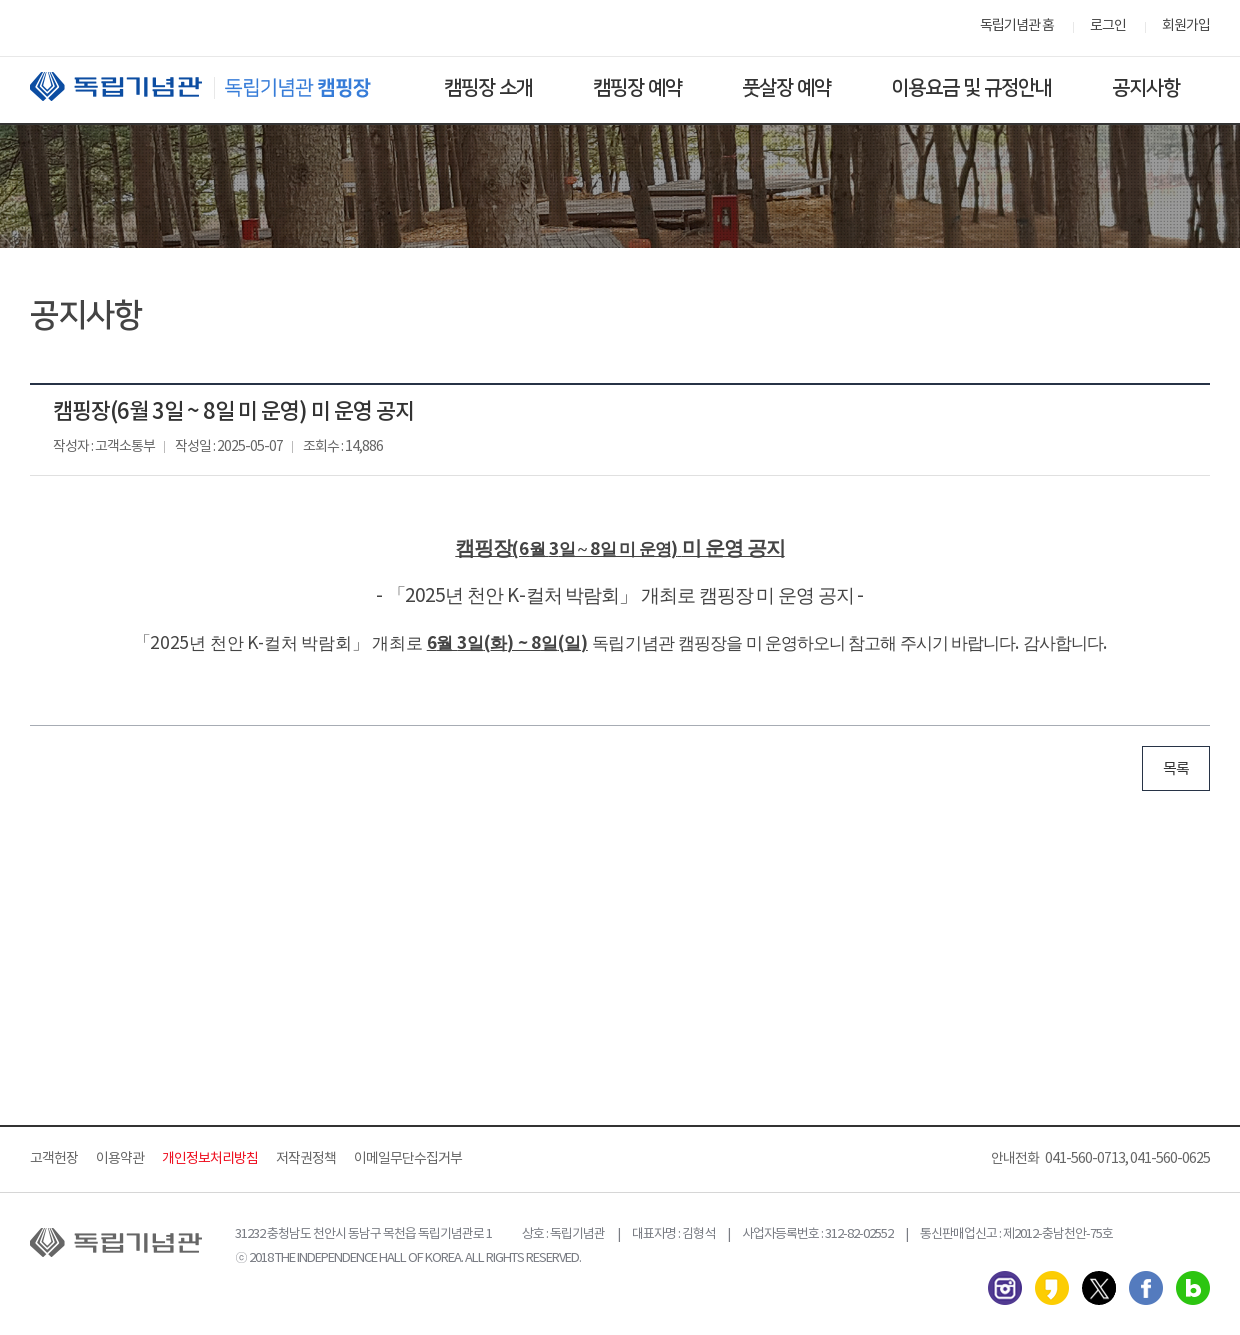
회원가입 (1186, 26)
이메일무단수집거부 (408, 1159)
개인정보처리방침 (210, 1159)
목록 (1176, 769)
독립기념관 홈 (1017, 26)
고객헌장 (54, 1159)
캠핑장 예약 (637, 88)
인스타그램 (1005, 1288)
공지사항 (1146, 88)
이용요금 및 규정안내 (971, 88)
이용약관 (120, 1159)
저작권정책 (306, 1159)
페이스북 (1146, 1288)
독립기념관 (219, 86)
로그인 (1108, 26)
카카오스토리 (1052, 1288)
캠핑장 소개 (488, 88)
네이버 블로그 (1193, 1288)
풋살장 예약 (786, 88)
